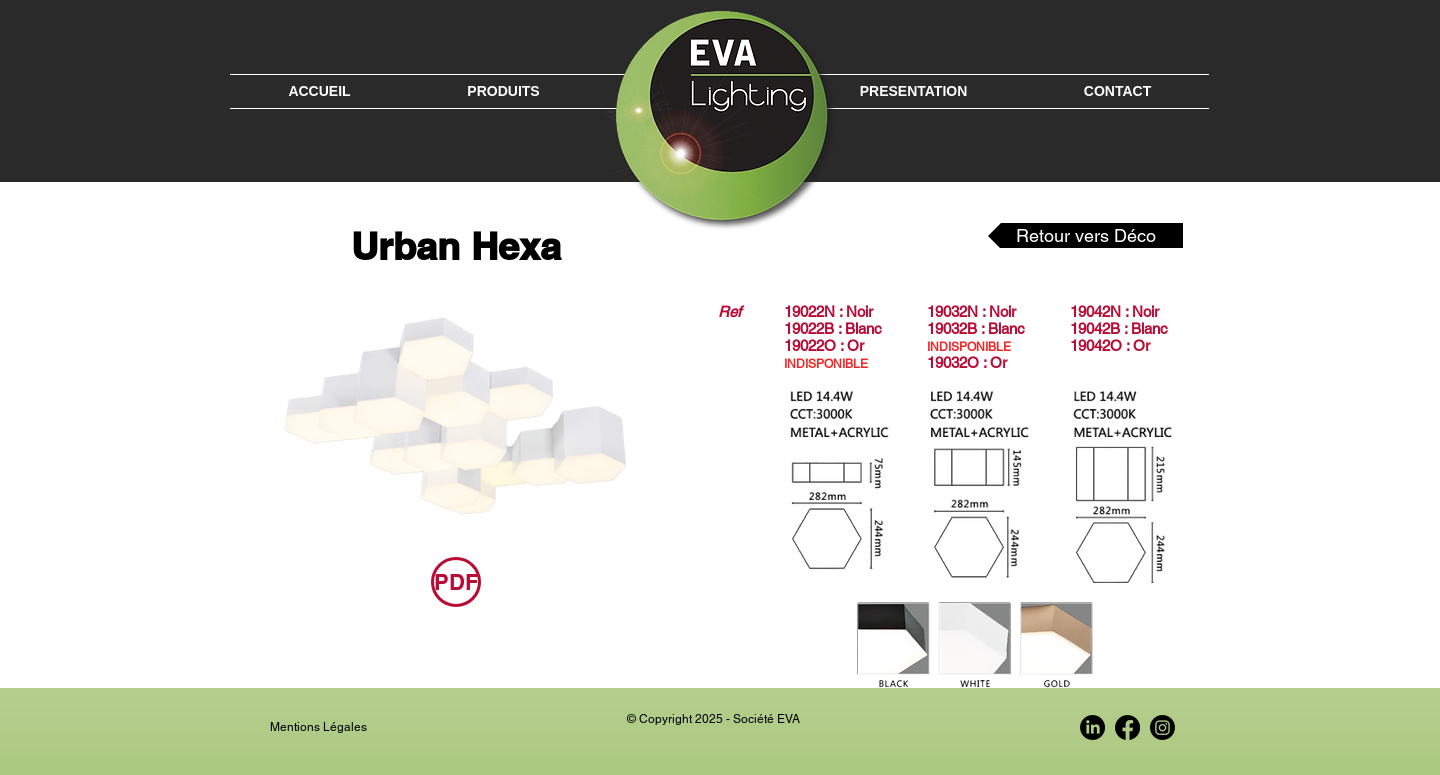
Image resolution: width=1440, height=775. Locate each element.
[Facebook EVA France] (1127, 727)
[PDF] (456, 582)
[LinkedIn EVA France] (1092, 727)
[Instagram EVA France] (1162, 727)
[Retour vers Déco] (1085, 235)
